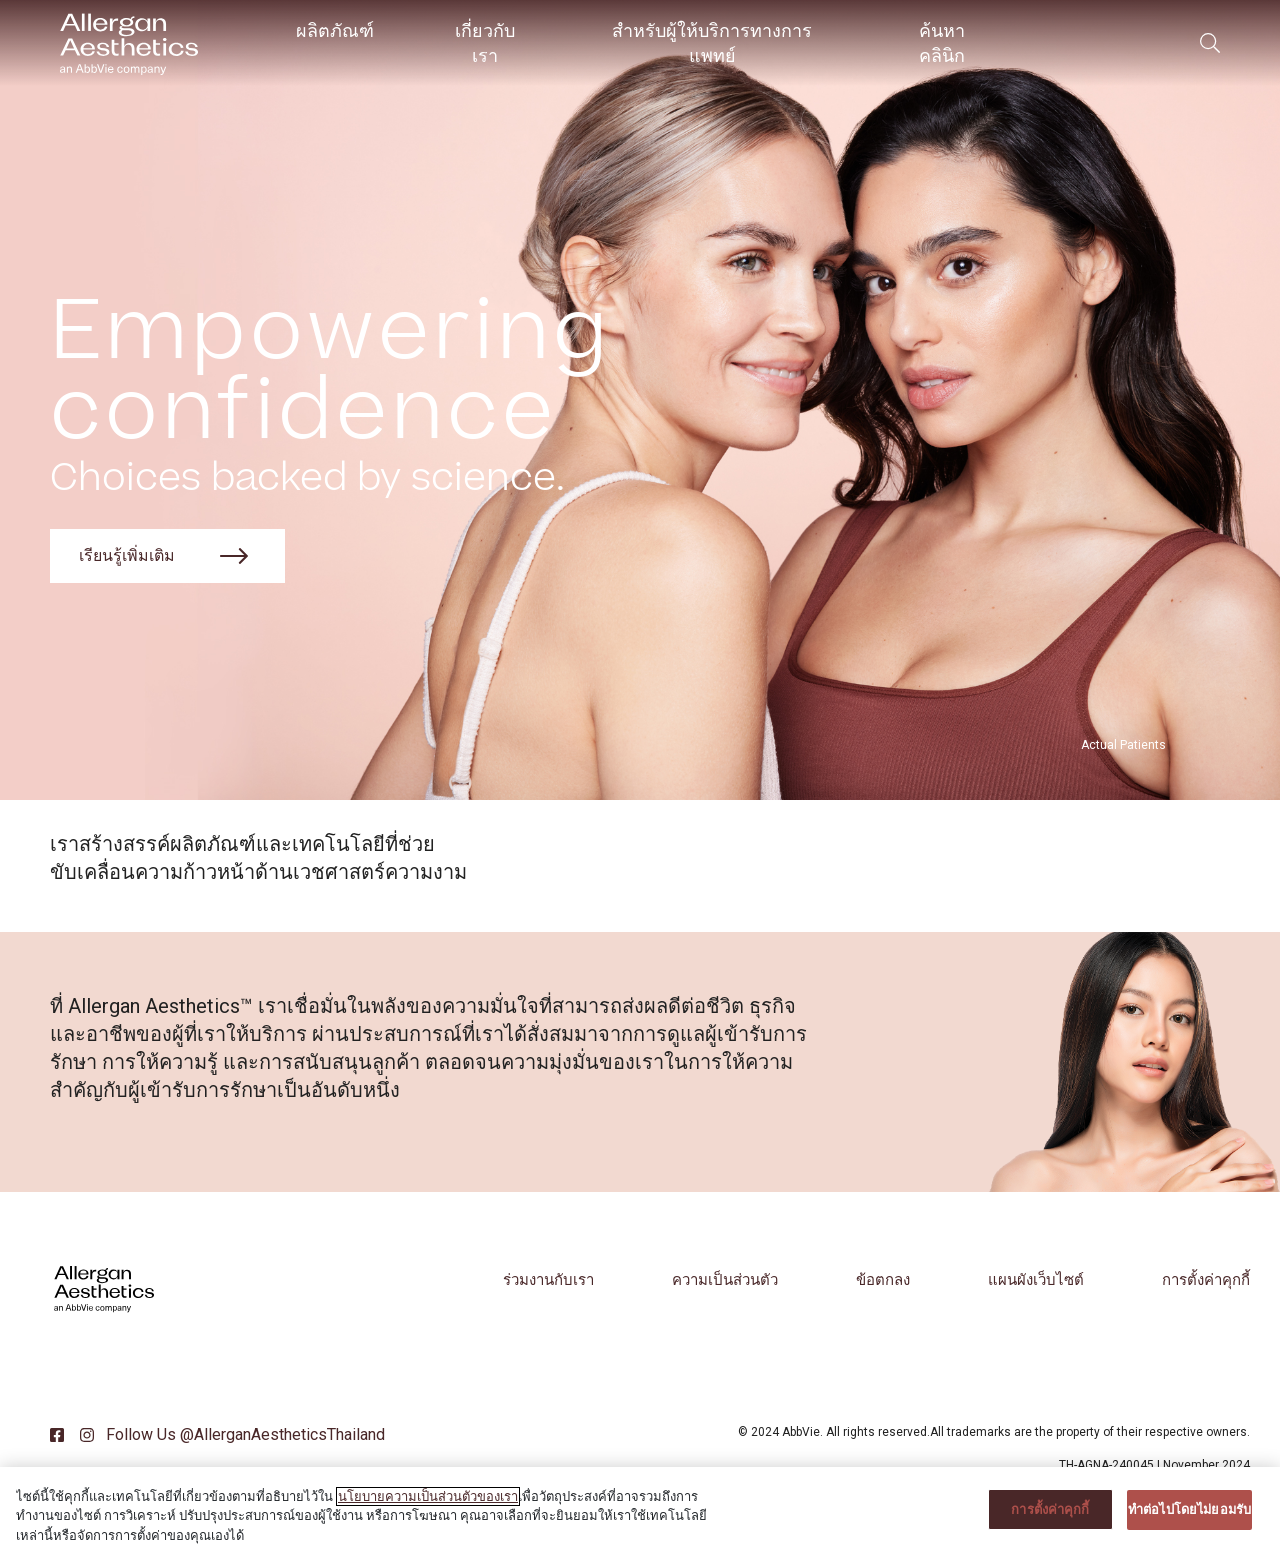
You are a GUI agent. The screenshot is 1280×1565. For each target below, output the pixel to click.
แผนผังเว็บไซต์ (1036, 1280)
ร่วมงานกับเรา (548, 1280)
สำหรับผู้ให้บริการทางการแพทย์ (712, 43)
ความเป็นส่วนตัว (725, 1280)
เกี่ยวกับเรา (485, 43)
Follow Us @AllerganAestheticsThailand (243, 1434)
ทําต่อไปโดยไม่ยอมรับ (1189, 1525)
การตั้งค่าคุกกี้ (1206, 1280)
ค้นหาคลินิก (942, 43)
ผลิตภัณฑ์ (335, 30)
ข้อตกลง (883, 1280)
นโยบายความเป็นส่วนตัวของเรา (428, 1512)
